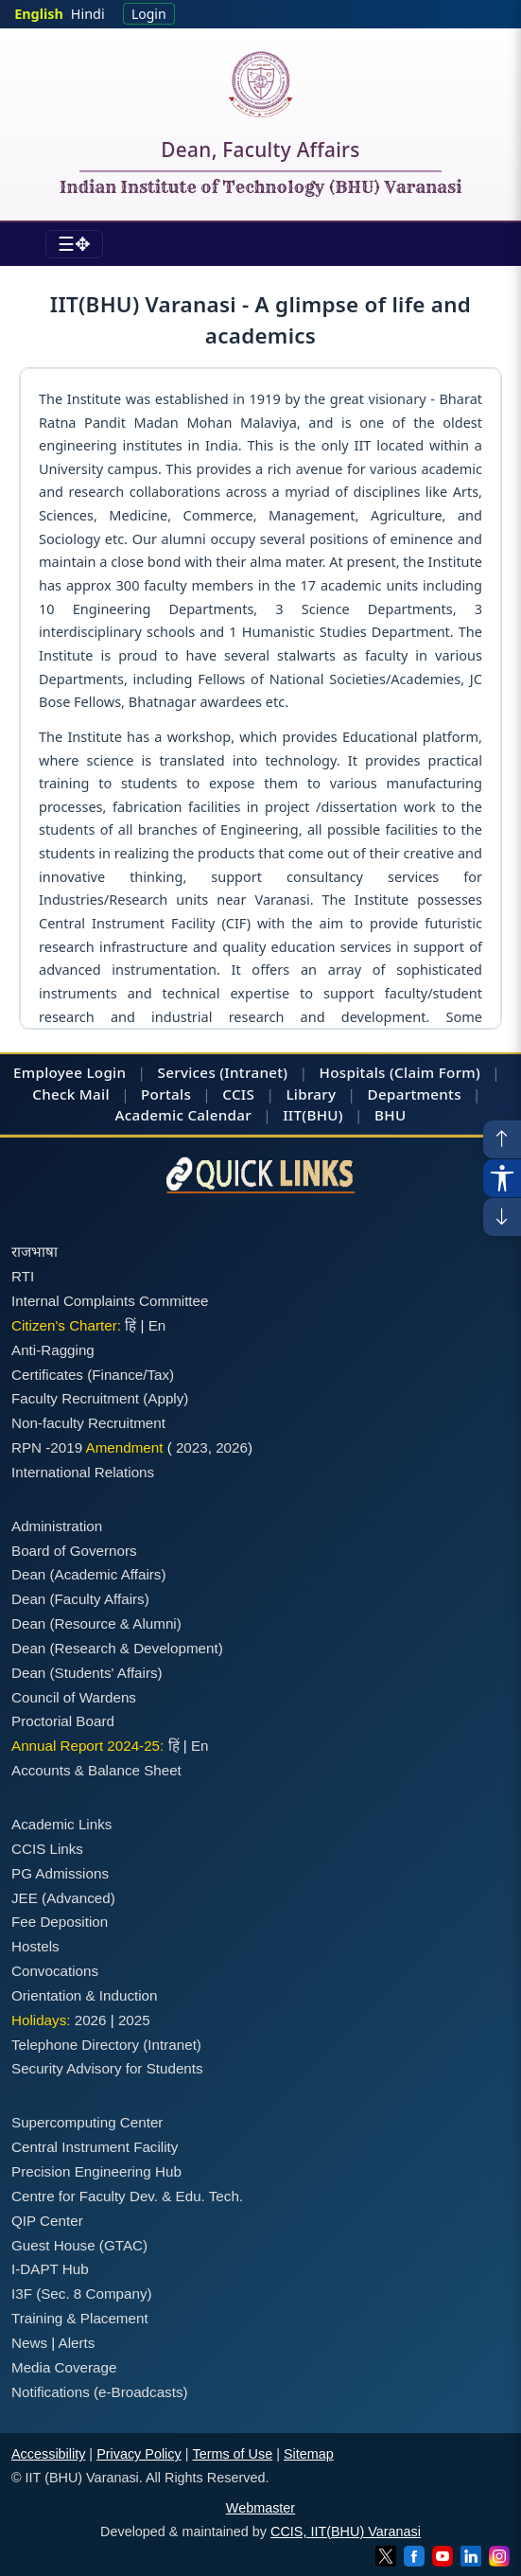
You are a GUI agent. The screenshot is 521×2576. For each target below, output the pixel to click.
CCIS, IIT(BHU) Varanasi (345, 2531)
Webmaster (260, 2507)
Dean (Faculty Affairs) (80, 1599)
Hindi (88, 14)
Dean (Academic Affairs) (88, 1574)
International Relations (82, 1472)
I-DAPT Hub (50, 2269)
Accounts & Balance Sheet (96, 1770)
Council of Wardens (73, 1697)
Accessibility (48, 2453)
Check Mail (71, 1094)
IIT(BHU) (313, 1114)
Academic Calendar (183, 1114)
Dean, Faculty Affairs (260, 153)
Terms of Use (232, 2453)
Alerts (77, 2343)
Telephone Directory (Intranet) (106, 2045)
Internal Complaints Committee (110, 1301)
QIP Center (47, 2221)
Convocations (54, 1971)
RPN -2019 (46, 1447)
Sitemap (309, 2453)
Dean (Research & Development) (117, 1648)
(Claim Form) (435, 1072)
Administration (56, 1526)
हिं (130, 1325)
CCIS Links (47, 1849)
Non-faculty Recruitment (88, 1423)
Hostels (35, 1946)
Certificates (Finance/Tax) (92, 1375)
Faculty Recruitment (75, 1398)
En (157, 1325)
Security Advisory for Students (107, 2068)
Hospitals (353, 1072)
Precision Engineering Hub (96, 2171)
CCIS (238, 1094)
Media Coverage (63, 2367)
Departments (414, 1094)
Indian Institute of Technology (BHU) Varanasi (261, 188)
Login (148, 14)
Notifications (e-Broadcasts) (99, 2392)
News (29, 2343)
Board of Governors (74, 1551)
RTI (22, 1276)
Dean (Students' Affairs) (87, 1673)
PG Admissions (60, 1873)
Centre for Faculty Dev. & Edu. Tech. (127, 2196)
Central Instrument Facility (94, 2147)
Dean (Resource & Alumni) (96, 1623)
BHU (390, 1114)
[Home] (260, 84)
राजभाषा (34, 1252)
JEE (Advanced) (63, 1898)
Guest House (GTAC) (79, 2245)
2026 (232, 1447)
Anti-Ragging (53, 1350)
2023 (192, 1447)
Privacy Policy (139, 2453)
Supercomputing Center (87, 2122)
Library (311, 1094)
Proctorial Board (62, 1721)
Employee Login (69, 1072)
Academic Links (61, 1824)
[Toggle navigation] (74, 244)
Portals (166, 1094)
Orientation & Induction (84, 1995)
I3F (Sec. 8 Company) (81, 2293)
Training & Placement (79, 2318)
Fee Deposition (59, 1922)
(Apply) (165, 1398)
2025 (134, 2020)
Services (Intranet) (223, 1072)
